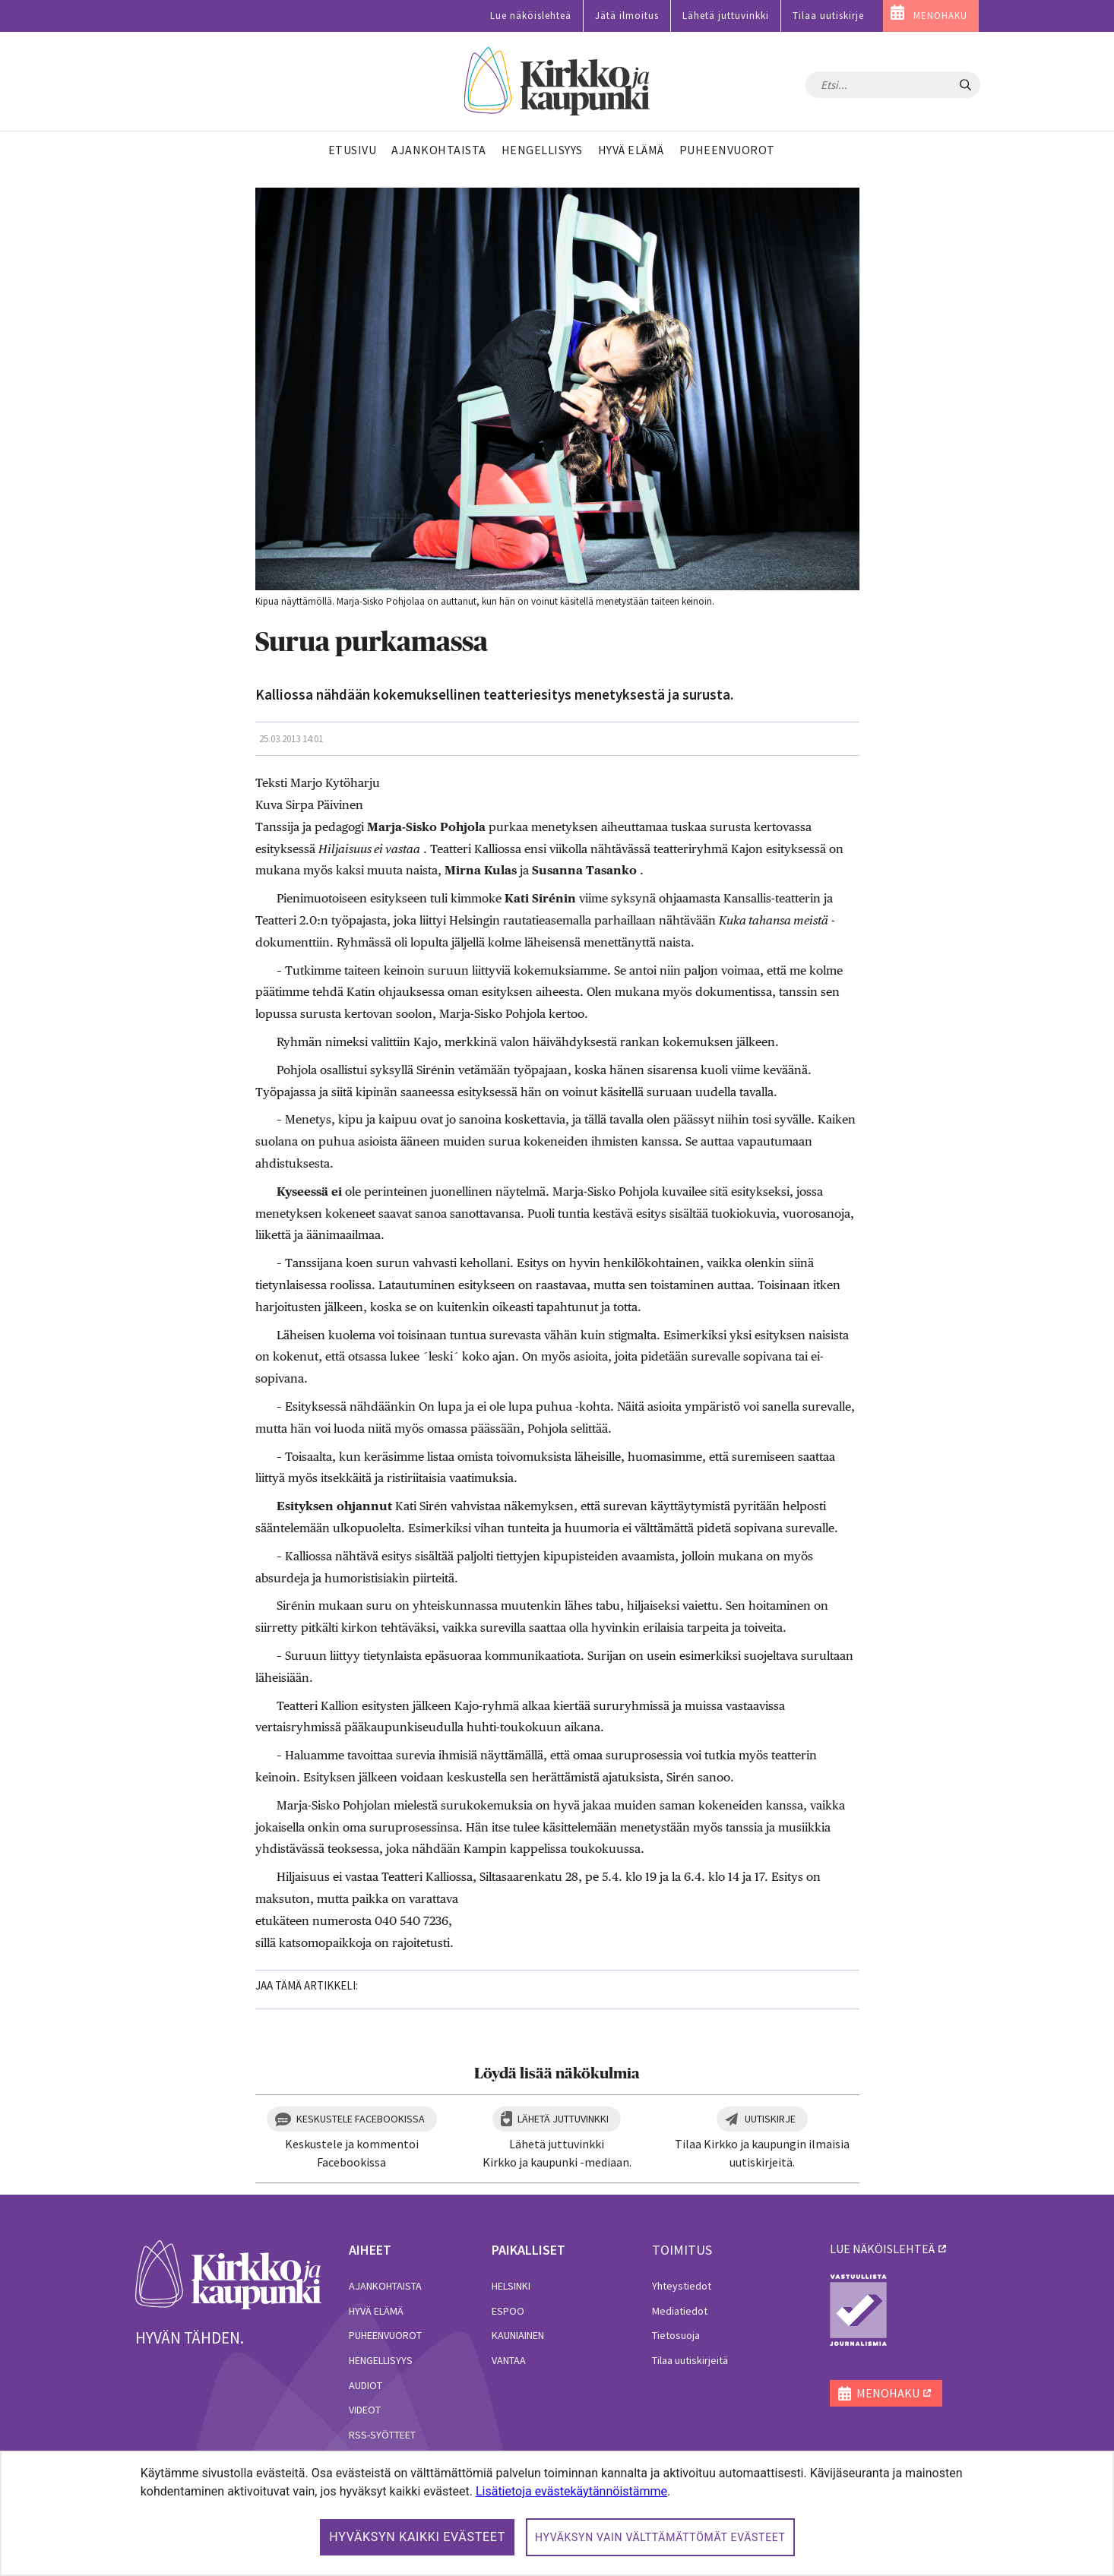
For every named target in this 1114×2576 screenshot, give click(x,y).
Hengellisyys (381, 2360)
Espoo (508, 2311)
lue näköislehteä (882, 2248)
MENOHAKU (940, 15)
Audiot (365, 2385)
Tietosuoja (676, 2335)
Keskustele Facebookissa (360, 2119)
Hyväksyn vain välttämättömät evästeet (660, 2537)
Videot (365, 2409)
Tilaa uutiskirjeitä (690, 2360)
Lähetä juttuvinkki (725, 15)
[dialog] (557, 2513)
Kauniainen (518, 2335)
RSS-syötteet (382, 2435)
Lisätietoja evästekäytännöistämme (571, 2491)
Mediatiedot (679, 2311)
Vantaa (509, 2360)
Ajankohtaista (385, 2286)
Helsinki (511, 2286)
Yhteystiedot (681, 2286)
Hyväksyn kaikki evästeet (417, 2537)
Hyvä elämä (376, 2311)
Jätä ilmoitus (627, 15)
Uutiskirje (770, 2119)
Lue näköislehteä (530, 15)
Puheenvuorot (385, 2335)
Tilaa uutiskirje (828, 15)
